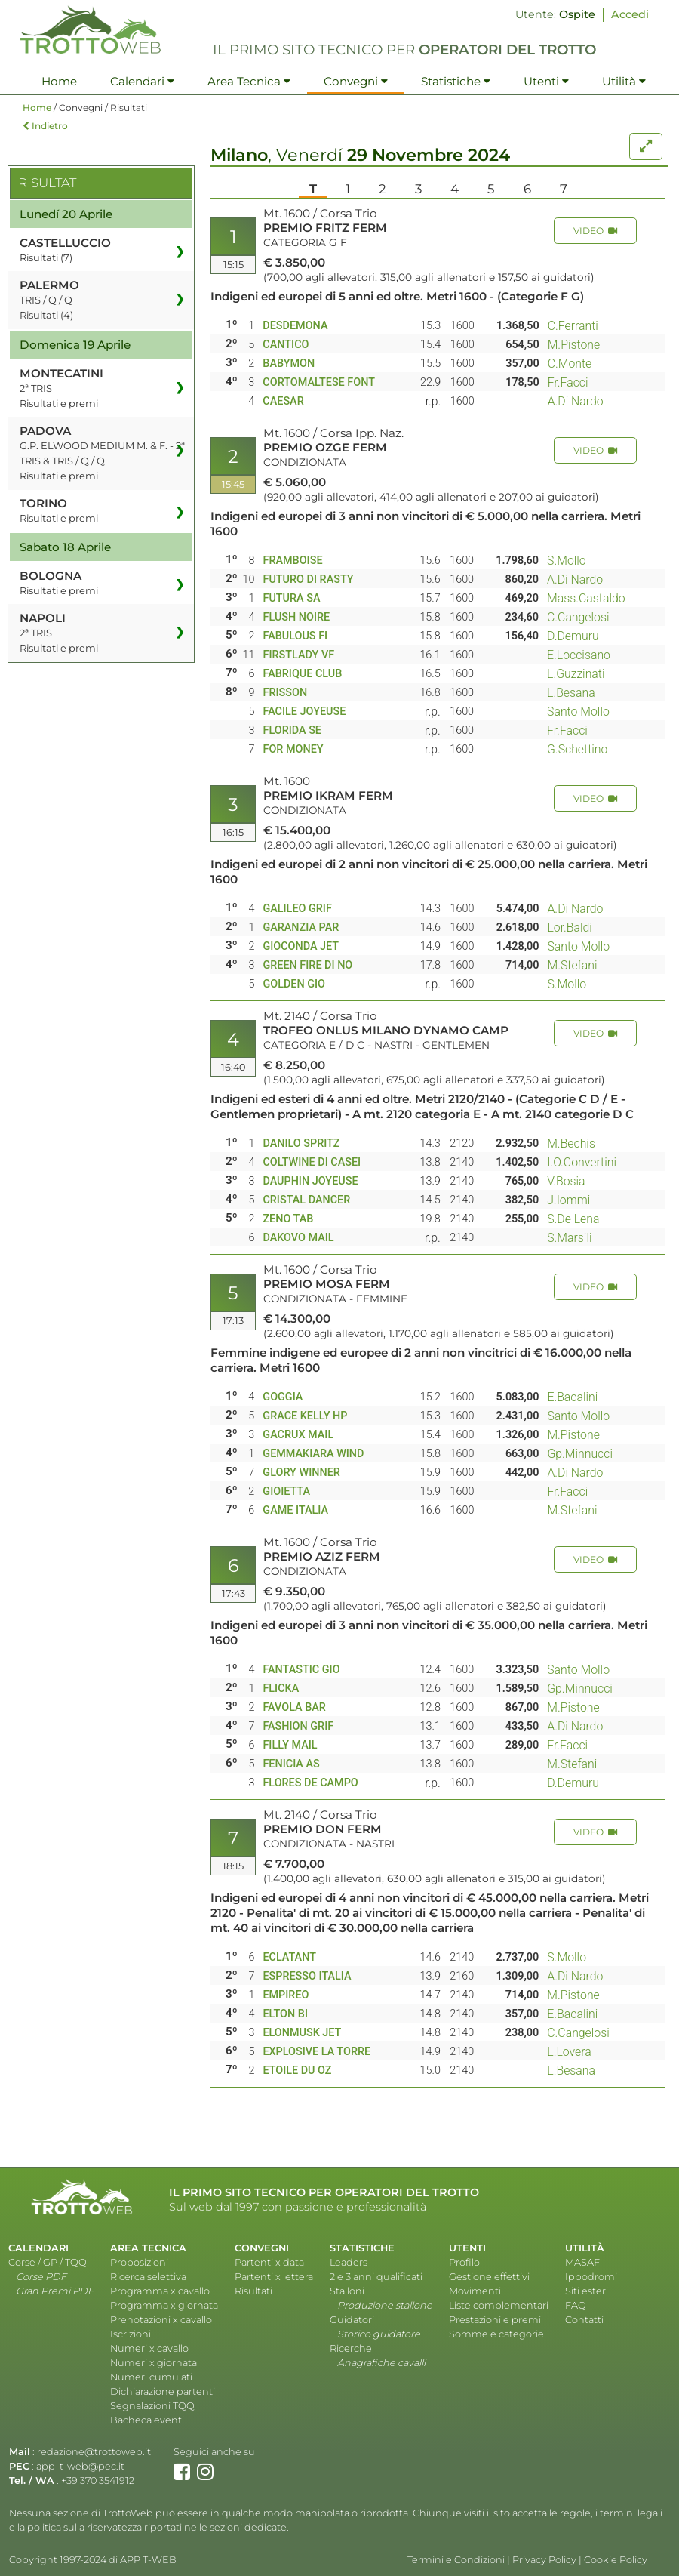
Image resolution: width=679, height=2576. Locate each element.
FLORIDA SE (292, 730)
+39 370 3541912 (97, 2480)
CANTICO (286, 344)
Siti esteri (586, 2291)
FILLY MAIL (290, 1745)
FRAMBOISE (292, 560)
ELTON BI (285, 2013)
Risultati (253, 2291)
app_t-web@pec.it (80, 2466)
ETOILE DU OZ (297, 2070)
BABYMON (289, 363)
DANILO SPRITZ (301, 1143)
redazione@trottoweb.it (94, 2451)
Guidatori (352, 2319)
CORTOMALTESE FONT (319, 382)
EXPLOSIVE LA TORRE (316, 2051)
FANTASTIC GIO (301, 1669)
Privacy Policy (544, 2559)
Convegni (356, 81)
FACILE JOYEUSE (304, 711)
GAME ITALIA (295, 1510)
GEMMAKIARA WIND (313, 1453)
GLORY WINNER (301, 1472)
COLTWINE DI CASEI (312, 1162)
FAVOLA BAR (294, 1707)
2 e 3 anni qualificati (376, 2276)
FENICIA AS (291, 1764)
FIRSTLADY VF (298, 655)
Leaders (348, 2262)
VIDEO (595, 230)
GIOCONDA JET (301, 946)
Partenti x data (269, 2262)
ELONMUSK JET (302, 2032)
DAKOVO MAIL (298, 1237)
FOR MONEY (293, 749)
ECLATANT (289, 1957)
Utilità (624, 81)
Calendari (142, 81)
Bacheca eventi (147, 2420)
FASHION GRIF (298, 1726)
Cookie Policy (615, 2559)
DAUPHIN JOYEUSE (310, 1181)
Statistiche (455, 81)
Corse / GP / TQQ (47, 2262)
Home (59, 81)
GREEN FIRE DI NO (307, 965)
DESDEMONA (295, 325)
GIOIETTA (286, 1491)
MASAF (582, 2262)
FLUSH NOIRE (296, 617)
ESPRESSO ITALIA (307, 1976)
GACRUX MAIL (298, 1434)
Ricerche (351, 2348)
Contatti (584, 2319)
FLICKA (281, 1688)
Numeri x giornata (153, 2362)
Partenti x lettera (274, 2276)
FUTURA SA (291, 598)
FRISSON (285, 692)
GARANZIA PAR (301, 927)
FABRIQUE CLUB (302, 673)
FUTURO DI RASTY (308, 579)
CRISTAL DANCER (306, 1200)
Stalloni (347, 2291)
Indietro (45, 125)
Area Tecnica (248, 81)
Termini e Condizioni (456, 2559)
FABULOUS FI (295, 636)
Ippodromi (591, 2276)
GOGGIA (283, 1397)
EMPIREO (286, 1995)
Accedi (630, 14)
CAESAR (283, 401)
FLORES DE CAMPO (310, 1782)
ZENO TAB (288, 1219)
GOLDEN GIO (294, 984)
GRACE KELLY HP (305, 1416)
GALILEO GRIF (297, 908)
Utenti (546, 81)
